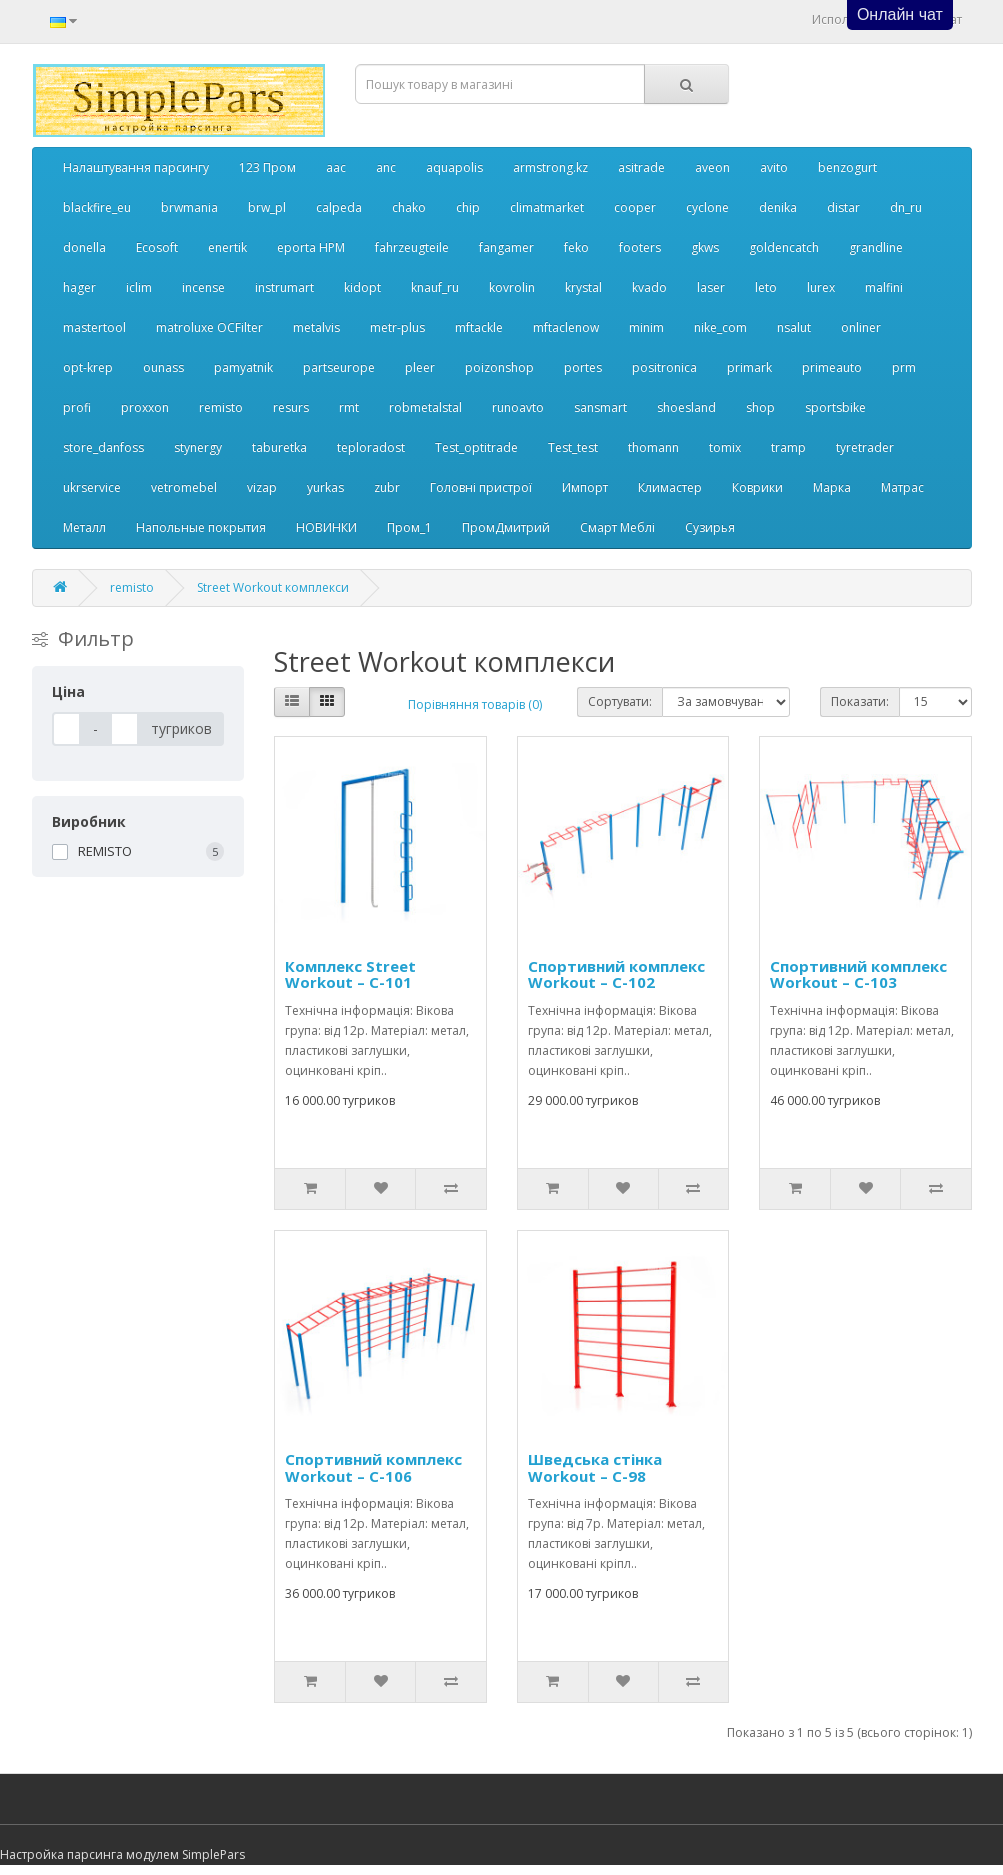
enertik (227, 247)
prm (904, 367)
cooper (635, 207)
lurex (821, 287)
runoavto (518, 407)
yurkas (325, 487)
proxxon (145, 407)
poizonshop (499, 367)
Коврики (757, 487)
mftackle (479, 327)
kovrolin (512, 287)
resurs (291, 407)
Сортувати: (620, 701)
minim (646, 327)
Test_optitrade (476, 447)
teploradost (371, 447)
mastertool (94, 327)
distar (843, 207)
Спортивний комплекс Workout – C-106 (373, 1467)
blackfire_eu (97, 207)
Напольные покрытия (201, 527)
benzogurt (847, 167)
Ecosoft (157, 247)
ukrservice (92, 487)
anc (386, 167)
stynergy (198, 447)
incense (203, 287)
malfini (884, 287)
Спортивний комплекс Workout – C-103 (858, 974)
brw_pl (267, 207)
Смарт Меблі (617, 527)
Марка (832, 487)
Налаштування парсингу (136, 167)
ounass (163, 367)
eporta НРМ (311, 247)
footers (640, 247)
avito (774, 167)
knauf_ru (435, 287)
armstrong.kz (550, 167)
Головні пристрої (481, 487)
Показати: (860, 701)
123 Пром (267, 167)
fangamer (506, 247)
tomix (725, 447)
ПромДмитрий (506, 527)
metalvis (316, 327)
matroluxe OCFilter (209, 327)
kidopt (362, 287)
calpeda (339, 207)
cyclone (707, 207)
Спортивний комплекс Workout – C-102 (616, 974)
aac (336, 167)
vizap (262, 487)
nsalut (794, 327)
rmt (349, 407)
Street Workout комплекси (273, 587)
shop (760, 407)
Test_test (573, 447)
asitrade (641, 167)
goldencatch (784, 247)
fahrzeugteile (412, 247)
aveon (712, 167)
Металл (84, 527)
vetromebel (184, 487)
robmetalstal (425, 407)
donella (84, 247)
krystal (583, 287)
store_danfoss (103, 447)
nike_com (720, 327)
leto (766, 287)
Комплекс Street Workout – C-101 (350, 974)
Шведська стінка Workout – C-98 (595, 1467)
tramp (788, 447)
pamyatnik (243, 367)
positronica (664, 367)
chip (468, 207)
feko (576, 247)
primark (749, 367)
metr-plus (397, 327)
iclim (139, 287)
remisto (221, 407)
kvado (649, 287)
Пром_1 (409, 527)
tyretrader (865, 447)
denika (778, 207)
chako (409, 207)
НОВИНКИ (326, 527)
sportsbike (835, 407)
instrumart (284, 287)
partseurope (339, 367)
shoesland (686, 407)
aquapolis (454, 167)
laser (711, 287)
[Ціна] (66, 729)
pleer (420, 367)
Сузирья (710, 527)
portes (583, 367)
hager (79, 287)
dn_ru (906, 207)
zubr (387, 487)
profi (77, 407)
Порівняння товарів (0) (475, 704)
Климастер (670, 487)
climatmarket (547, 207)
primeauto (832, 367)
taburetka (279, 447)
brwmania (189, 207)
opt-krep (88, 367)
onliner (861, 327)
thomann (653, 447)
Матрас (902, 487)
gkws (705, 247)
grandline (876, 247)
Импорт (585, 487)
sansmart (600, 407)
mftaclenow (566, 327)
